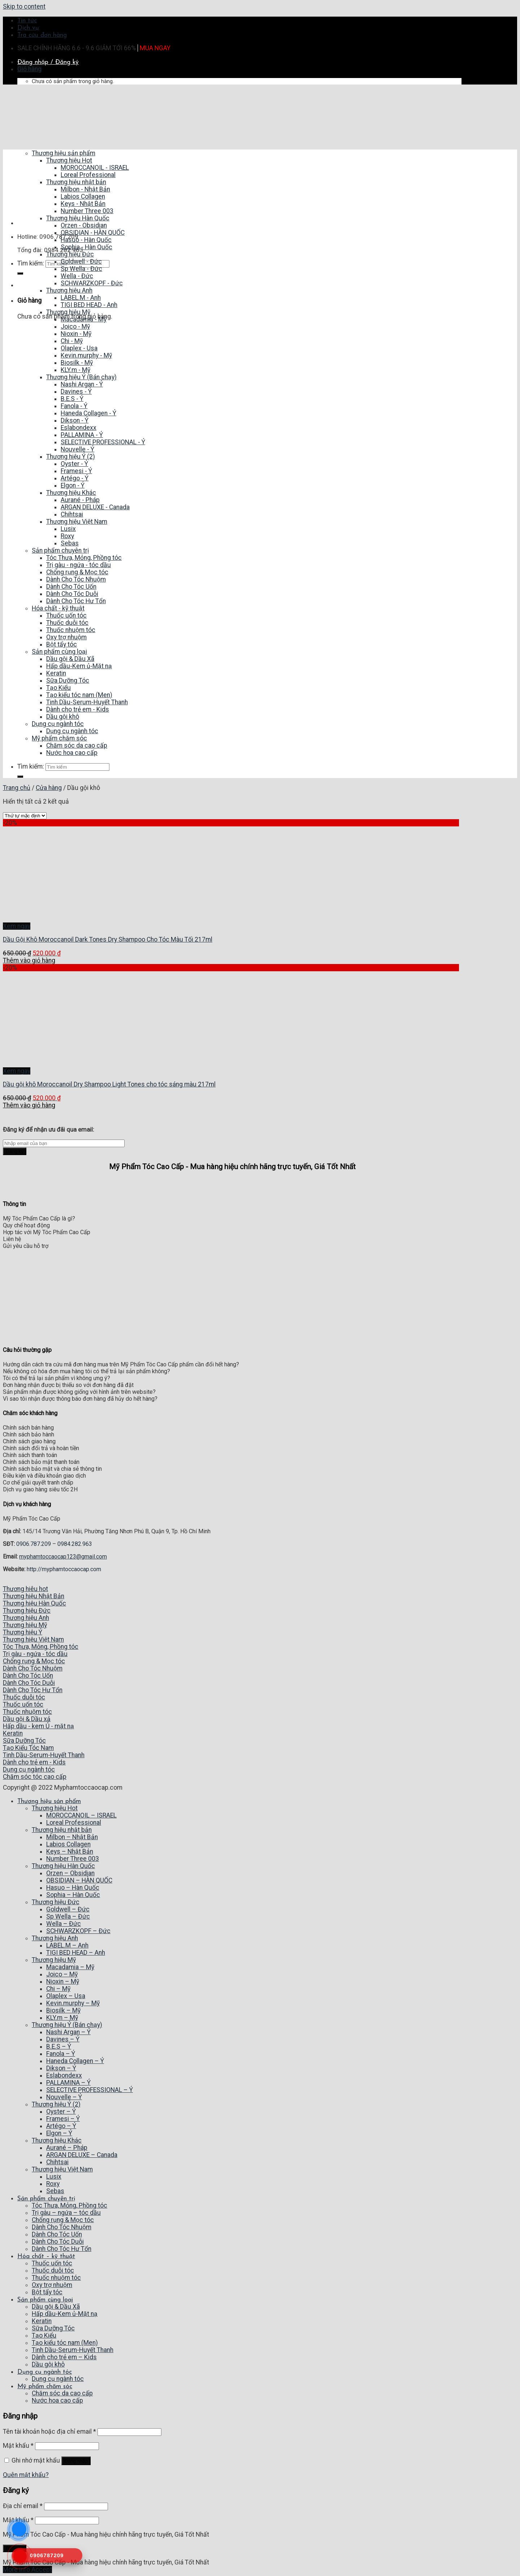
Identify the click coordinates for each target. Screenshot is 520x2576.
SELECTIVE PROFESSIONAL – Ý (89, 2089)
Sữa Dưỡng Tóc (53, 2328)
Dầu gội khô (48, 2364)
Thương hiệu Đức (55, 1902)
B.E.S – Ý (58, 2046)
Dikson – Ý (61, 2068)
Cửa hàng (49, 787)
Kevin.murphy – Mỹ (73, 2003)
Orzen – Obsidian (70, 1873)
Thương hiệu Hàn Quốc (63, 1866)
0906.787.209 (33, 1543)
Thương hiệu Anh (55, 1938)
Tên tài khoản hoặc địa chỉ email (49, 2431)
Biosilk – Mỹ (63, 2010)
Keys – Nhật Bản (69, 1851)
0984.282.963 (74, 1543)
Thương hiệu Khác (57, 2140)
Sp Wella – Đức (68, 1916)
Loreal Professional (73, 1822)
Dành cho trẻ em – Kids (64, 2357)
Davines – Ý (62, 2039)
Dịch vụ (28, 28)
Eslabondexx (64, 2075)
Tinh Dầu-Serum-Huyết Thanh (72, 2350)
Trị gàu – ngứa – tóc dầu (66, 2212)
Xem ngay (16, 926)
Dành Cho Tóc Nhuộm (61, 2227)
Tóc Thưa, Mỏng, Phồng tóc (69, 2205)
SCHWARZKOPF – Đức (78, 1931)
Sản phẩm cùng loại (45, 2300)
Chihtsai (57, 2162)
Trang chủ (16, 787)
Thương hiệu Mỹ (54, 1959)
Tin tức (27, 21)
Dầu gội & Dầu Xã (56, 2306)
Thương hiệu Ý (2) (56, 2104)
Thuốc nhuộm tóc (56, 2277)
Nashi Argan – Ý (68, 2032)
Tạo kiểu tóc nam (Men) (65, 2342)
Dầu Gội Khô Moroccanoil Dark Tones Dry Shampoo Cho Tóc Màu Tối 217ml (107, 939)
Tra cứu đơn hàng (42, 35)
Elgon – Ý (59, 2133)
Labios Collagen (68, 1844)
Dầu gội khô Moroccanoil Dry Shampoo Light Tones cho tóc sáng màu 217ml (109, 1084)
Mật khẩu (18, 2445)
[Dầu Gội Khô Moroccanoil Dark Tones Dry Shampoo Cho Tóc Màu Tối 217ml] (50, 918)
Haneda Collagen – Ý (75, 2061)
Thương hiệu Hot (55, 1808)
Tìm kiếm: (30, 263)
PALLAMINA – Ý (68, 2082)
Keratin (42, 2321)
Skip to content (24, 6)
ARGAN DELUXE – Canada (81, 2154)
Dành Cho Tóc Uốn (57, 2234)
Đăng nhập (76, 2461)
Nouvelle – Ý (64, 2097)
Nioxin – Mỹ (62, 1981)
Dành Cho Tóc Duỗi (58, 2241)
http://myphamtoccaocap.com (64, 1569)
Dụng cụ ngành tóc (44, 2372)
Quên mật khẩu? (26, 2474)
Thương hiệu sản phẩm (49, 1801)
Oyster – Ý (61, 2111)
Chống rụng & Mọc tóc (63, 2219)
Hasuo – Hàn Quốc (72, 1887)
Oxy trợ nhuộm (52, 2284)
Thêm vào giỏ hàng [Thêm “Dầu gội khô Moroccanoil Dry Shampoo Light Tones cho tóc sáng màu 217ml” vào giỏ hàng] (29, 1105)
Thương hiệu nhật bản (62, 1829)
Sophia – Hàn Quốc (73, 1894)
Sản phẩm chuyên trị (46, 2199)
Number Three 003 (72, 1858)
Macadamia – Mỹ (70, 1967)
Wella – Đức (63, 1923)
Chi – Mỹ (58, 1988)
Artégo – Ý (61, 2126)
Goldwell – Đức (68, 1909)
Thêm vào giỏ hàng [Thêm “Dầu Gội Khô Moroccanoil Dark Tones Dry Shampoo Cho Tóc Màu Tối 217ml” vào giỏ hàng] (29, 960)
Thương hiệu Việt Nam (62, 2169)
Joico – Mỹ (62, 1974)
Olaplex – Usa (65, 1996)
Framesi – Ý (63, 2118)
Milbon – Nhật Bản (72, 1837)
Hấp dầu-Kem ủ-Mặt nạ (65, 2313)
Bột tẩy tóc (47, 2292)
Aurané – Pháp (66, 2147)
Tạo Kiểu (44, 2335)
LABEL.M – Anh (67, 1945)
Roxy (53, 2183)
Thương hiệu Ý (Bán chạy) (67, 2024)
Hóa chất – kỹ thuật (46, 2256)
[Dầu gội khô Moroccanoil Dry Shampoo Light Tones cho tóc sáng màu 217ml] (50, 1063)
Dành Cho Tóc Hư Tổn (61, 2248)
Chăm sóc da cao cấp (62, 2393)
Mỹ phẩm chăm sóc (44, 2386)
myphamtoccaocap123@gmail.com (63, 1556)
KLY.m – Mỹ (62, 2017)
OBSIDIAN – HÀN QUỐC (79, 1880)
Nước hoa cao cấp (57, 2400)
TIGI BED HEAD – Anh (75, 1952)
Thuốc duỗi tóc (53, 2270)
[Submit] (20, 273)
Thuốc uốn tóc (52, 2263)
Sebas (55, 2191)
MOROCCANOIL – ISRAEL (81, 1815)
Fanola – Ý (60, 2053)
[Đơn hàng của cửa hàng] (25, 815)
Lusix (53, 2176)
